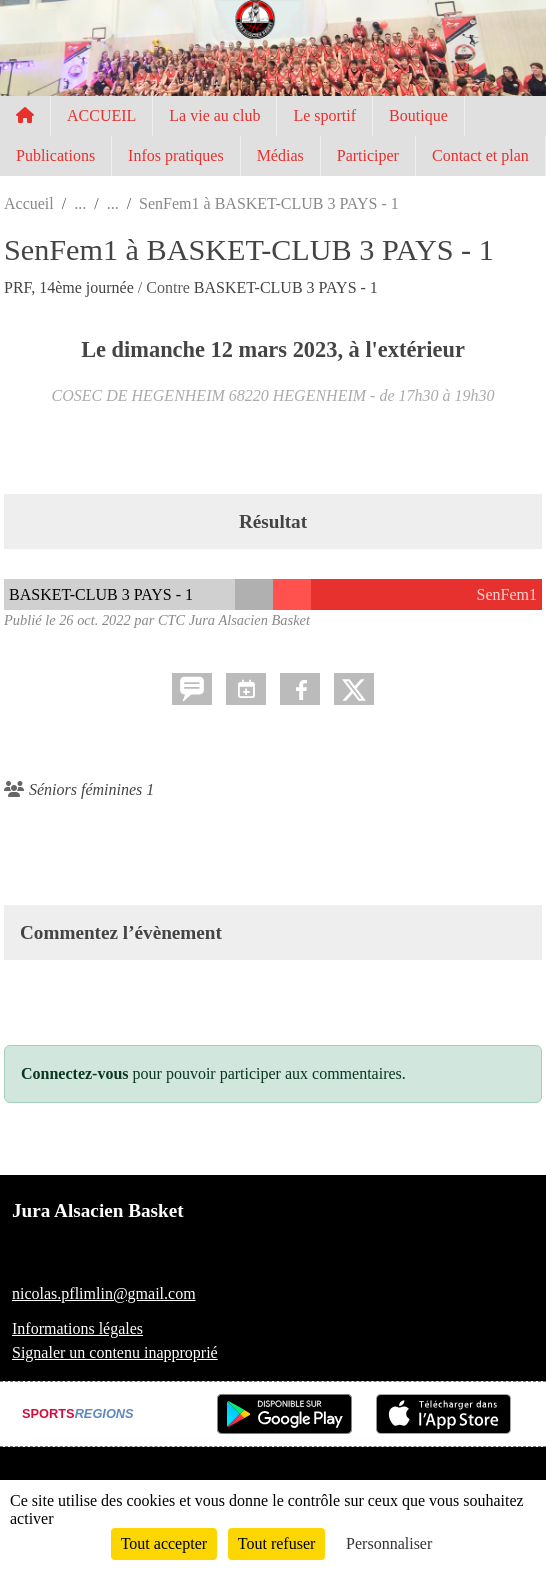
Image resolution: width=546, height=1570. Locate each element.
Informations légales (77, 1328)
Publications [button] (55, 155)
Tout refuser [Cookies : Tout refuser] (277, 1543)
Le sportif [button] (324, 115)
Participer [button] (368, 155)
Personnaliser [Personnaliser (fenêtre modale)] (389, 1543)
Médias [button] (280, 155)
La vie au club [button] (214, 115)
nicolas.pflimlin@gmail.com (104, 1293)
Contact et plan (480, 155)
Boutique (418, 115)
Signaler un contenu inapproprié (115, 1352)
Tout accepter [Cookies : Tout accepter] (164, 1543)
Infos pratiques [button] (176, 155)
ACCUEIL (101, 115)
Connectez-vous (75, 1073)
